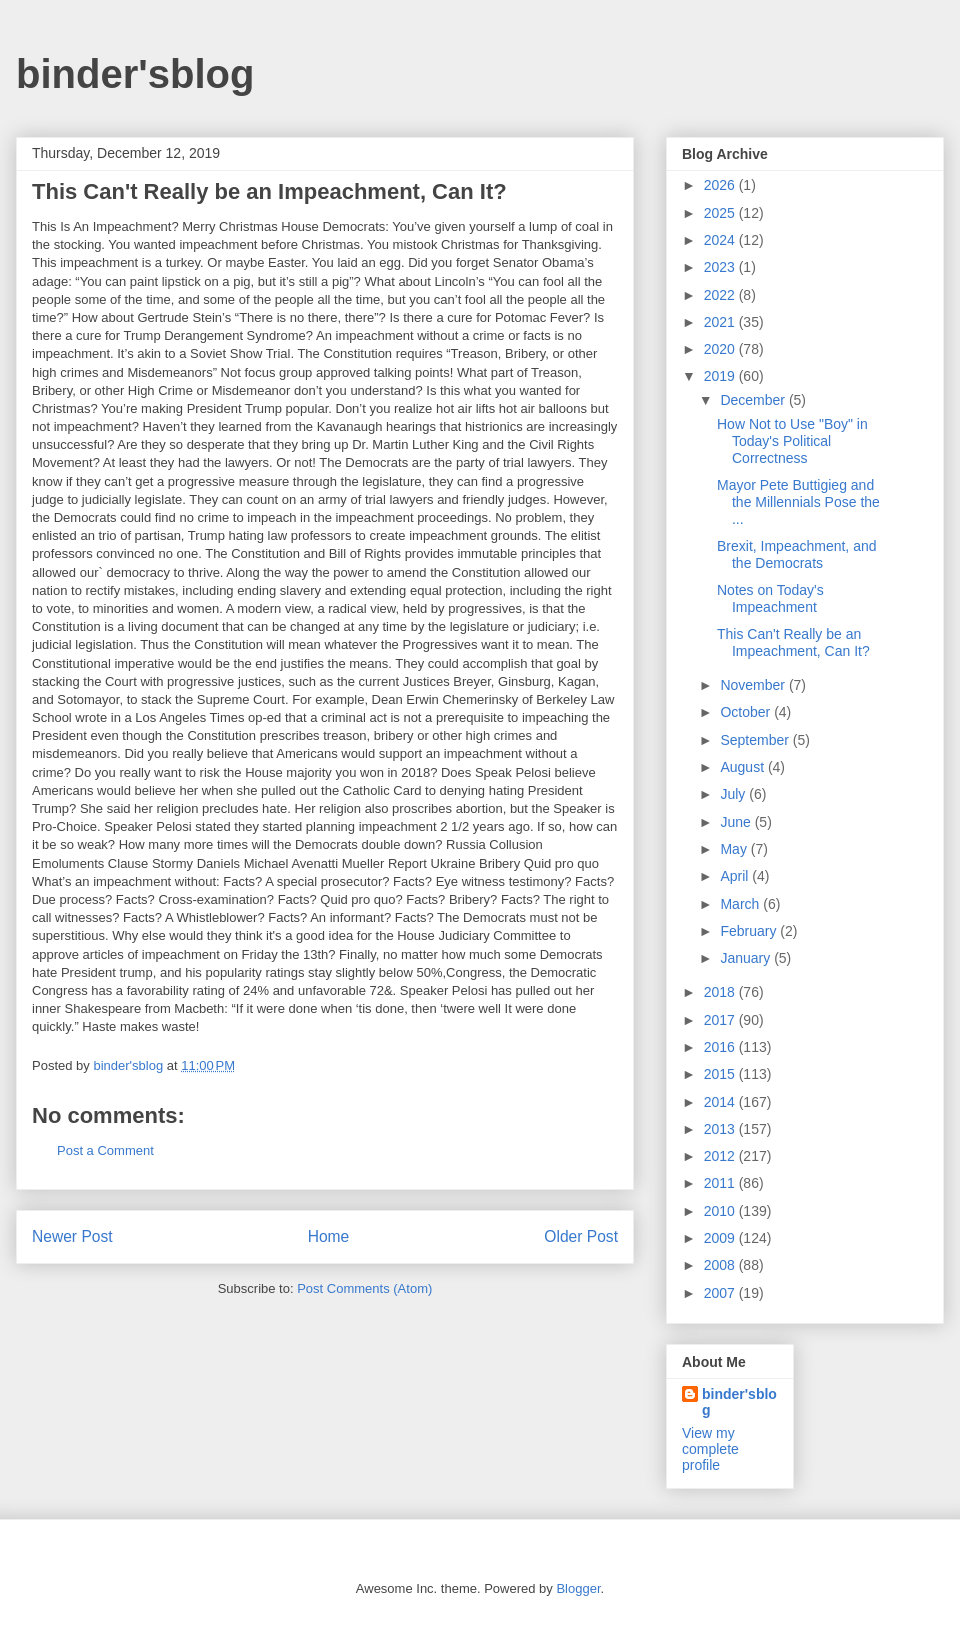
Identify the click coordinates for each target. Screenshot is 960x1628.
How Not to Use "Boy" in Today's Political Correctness (792, 441)
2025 (721, 213)
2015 (721, 1074)
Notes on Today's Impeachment (770, 598)
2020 (721, 349)
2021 (721, 322)
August (743, 767)
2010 (721, 1211)
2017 (721, 1020)
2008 (721, 1265)
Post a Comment (105, 1150)
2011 (721, 1183)
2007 (721, 1293)
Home (329, 1236)
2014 (721, 1102)
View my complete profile (710, 1449)
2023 (721, 267)
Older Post (581, 1236)
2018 (721, 992)
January (747, 958)
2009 (721, 1238)
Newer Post (72, 1236)
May (735, 849)
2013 (721, 1129)
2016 (721, 1047)
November (754, 685)
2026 (721, 185)
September (756, 740)
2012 (721, 1156)
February (750, 931)
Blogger (578, 1588)
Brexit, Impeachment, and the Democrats (797, 554)
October (747, 712)
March (741, 904)
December (754, 400)
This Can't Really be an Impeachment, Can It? (793, 642)
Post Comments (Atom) (364, 1288)
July (734, 794)
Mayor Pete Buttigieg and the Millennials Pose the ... (798, 502)
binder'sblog (135, 74)
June (737, 822)
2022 (721, 295)
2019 (721, 376)
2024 (721, 240)
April (736, 876)
